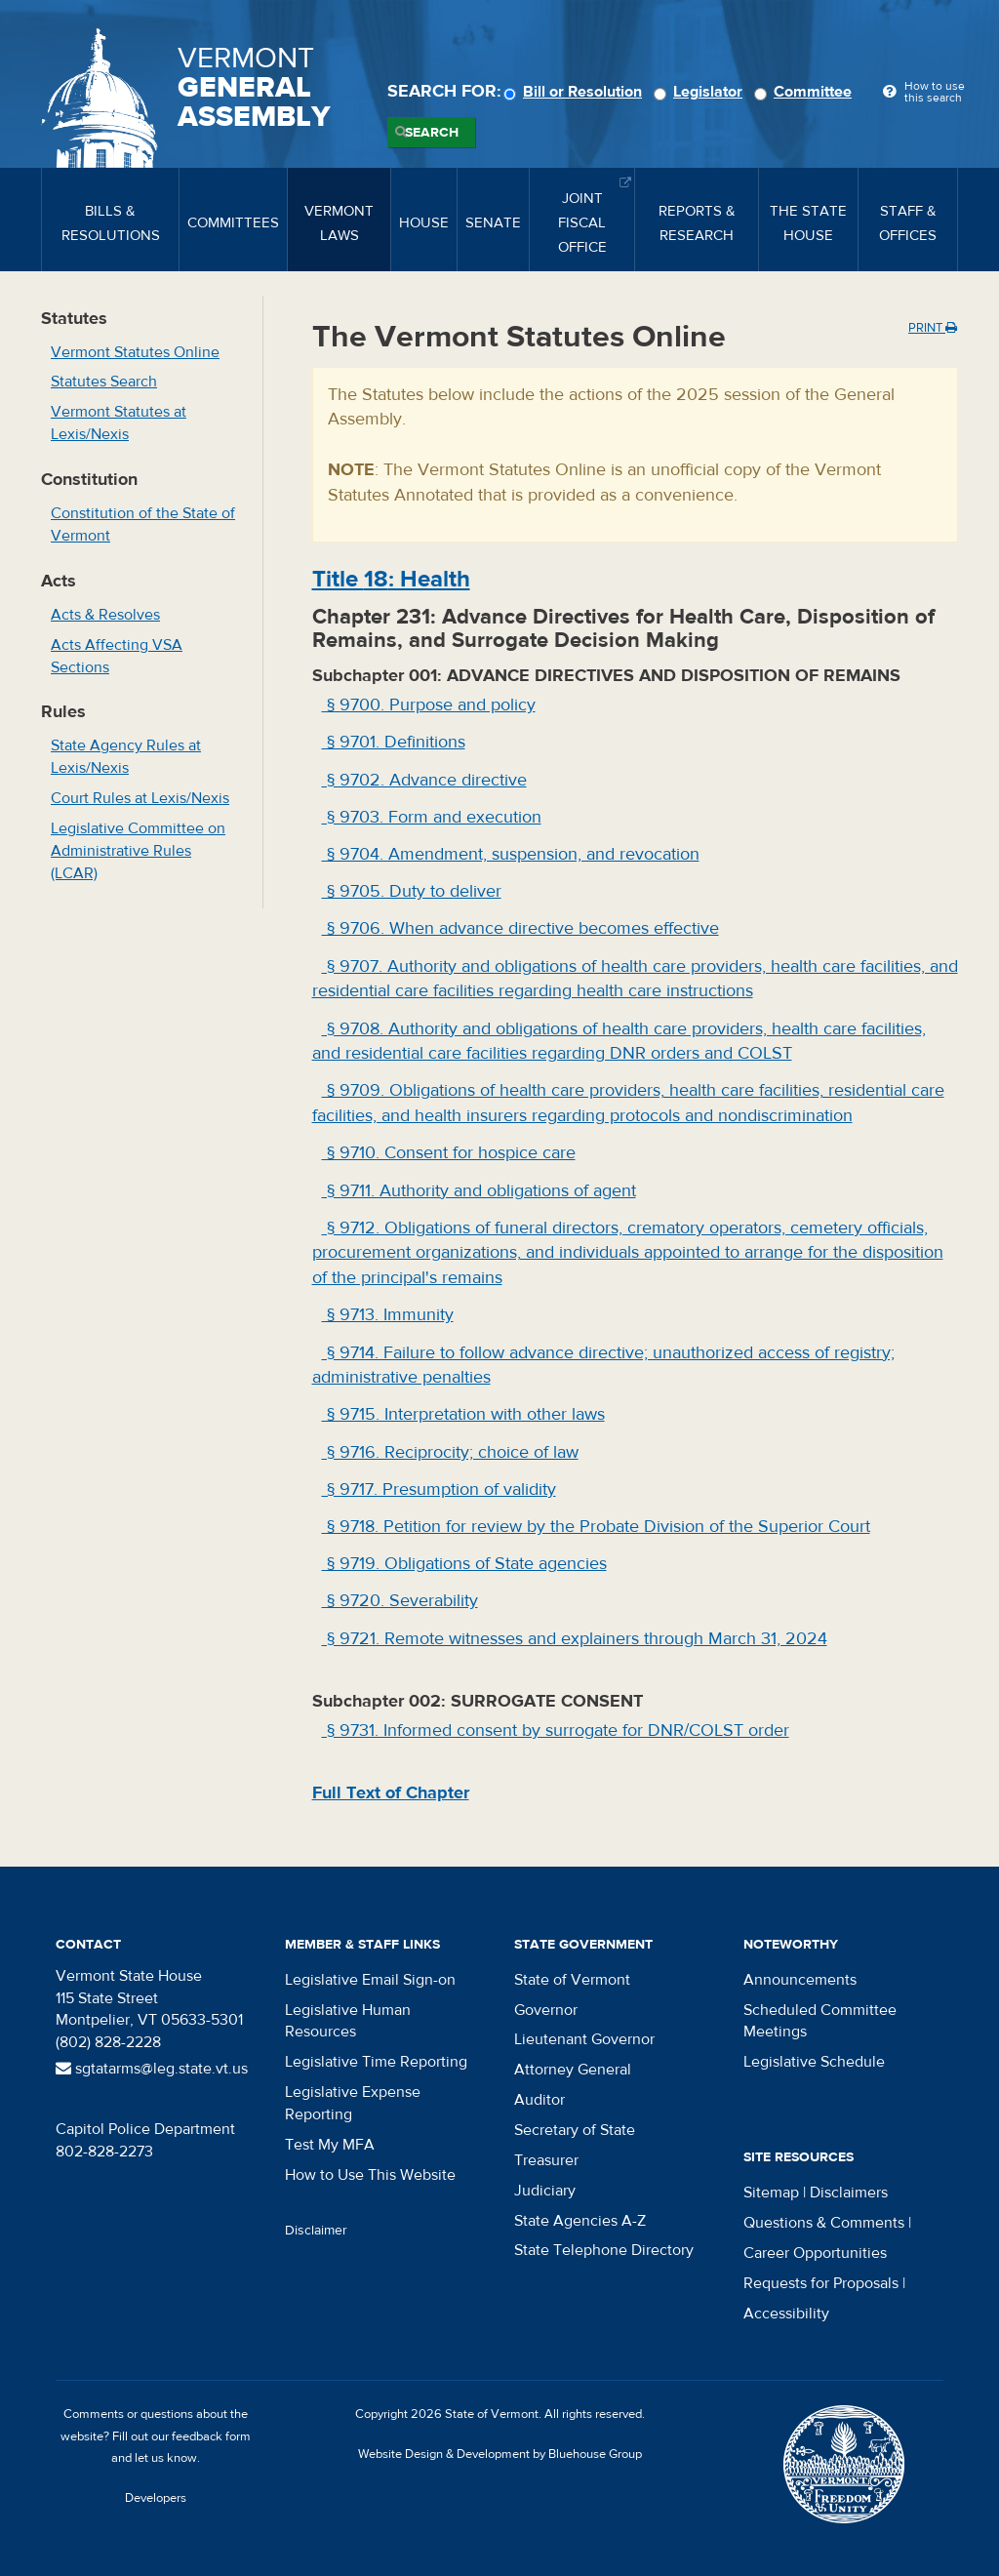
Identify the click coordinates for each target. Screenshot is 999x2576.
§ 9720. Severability (400, 1601)
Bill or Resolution (575, 91)
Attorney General (572, 2069)
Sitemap (771, 2192)
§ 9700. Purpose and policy (429, 705)
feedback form (211, 2436)
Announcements (800, 1980)
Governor (546, 2010)
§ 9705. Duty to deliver (411, 891)
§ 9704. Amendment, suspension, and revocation (510, 854)
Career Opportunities (815, 2253)
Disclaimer (316, 2230)
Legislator (700, 91)
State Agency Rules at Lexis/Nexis (126, 757)
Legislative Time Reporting (376, 2062)
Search (432, 132)
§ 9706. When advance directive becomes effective (520, 928)
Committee (806, 91)
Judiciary (545, 2190)
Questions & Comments (823, 2223)
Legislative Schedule (814, 2062)
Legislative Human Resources (348, 2021)
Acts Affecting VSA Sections (116, 656)
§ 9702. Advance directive (424, 780)
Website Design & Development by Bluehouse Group (500, 2454)
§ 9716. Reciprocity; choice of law (450, 1452)
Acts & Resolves (105, 614)
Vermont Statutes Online (135, 352)
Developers (155, 2498)
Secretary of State (574, 2130)
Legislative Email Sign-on (370, 1980)
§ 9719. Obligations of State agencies (464, 1563)
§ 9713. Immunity (388, 1315)
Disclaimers (849, 2192)
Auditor (539, 2100)
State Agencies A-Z (580, 2221)
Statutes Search (104, 381)
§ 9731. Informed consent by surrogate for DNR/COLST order (555, 1730)
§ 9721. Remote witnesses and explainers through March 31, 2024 (574, 1639)
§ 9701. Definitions (393, 742)
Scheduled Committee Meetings (820, 2021)
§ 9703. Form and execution (431, 817)
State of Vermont (572, 1980)
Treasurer (546, 2160)
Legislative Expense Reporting (352, 2103)
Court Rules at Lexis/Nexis (140, 798)
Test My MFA (330, 2144)
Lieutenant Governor (584, 2039)
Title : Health (391, 579)
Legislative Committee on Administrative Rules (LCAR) (138, 851)
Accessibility (786, 2313)
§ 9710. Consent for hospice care (449, 1153)
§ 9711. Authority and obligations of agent (479, 1191)
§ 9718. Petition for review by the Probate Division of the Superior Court (596, 1526)
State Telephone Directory (604, 2250)
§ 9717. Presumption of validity (439, 1489)
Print (932, 328)
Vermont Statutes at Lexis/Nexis (118, 423)
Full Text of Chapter (390, 1793)
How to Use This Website (370, 2175)
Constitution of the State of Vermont (143, 524)
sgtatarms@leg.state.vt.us (152, 2068)
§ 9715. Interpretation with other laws (463, 1414)
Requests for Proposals (821, 2283)
